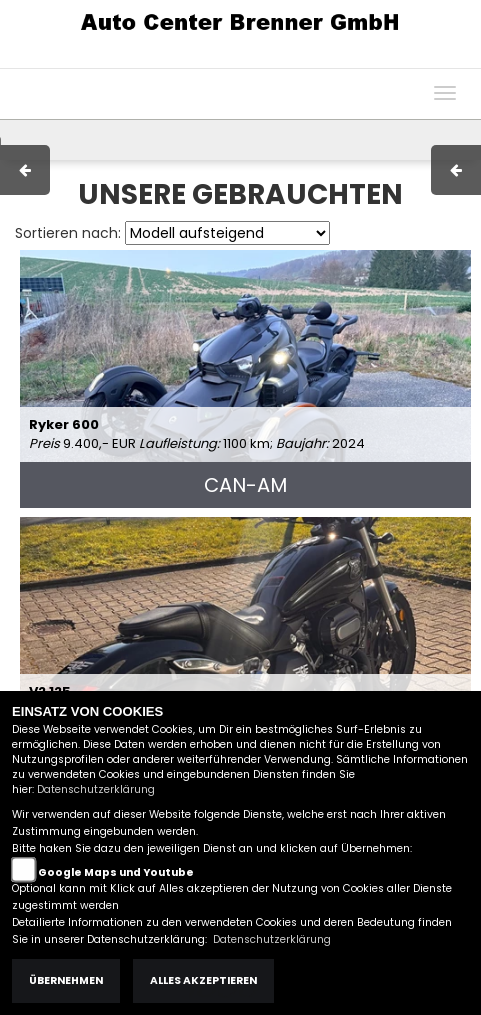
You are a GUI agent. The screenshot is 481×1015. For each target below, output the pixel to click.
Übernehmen (66, 980)
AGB (268, 58)
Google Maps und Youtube (116, 872)
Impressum (199, 58)
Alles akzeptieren (203, 980)
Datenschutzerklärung (96, 789)
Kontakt (324, 58)
